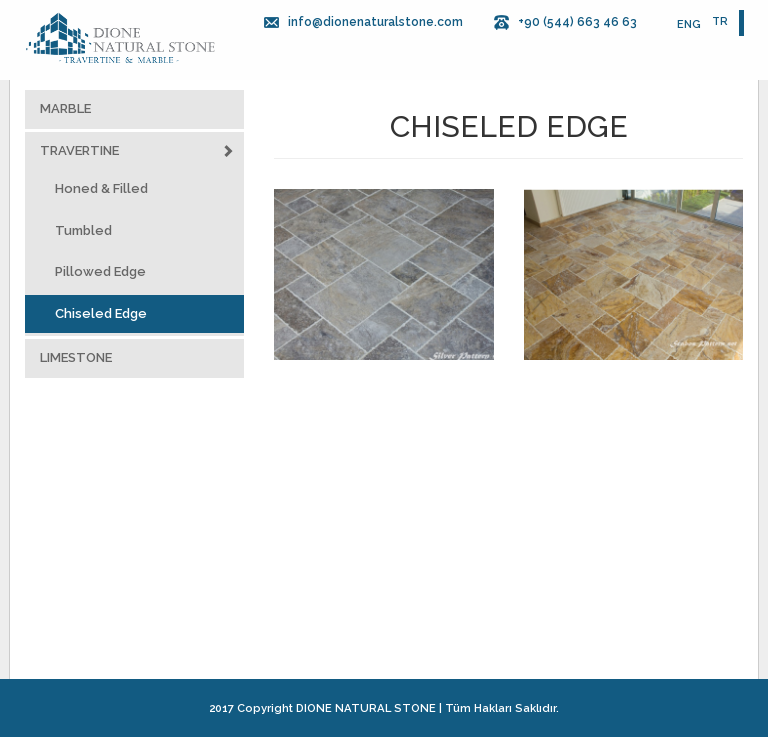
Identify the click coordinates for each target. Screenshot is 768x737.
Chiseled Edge (101, 313)
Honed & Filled (101, 188)
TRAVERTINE (137, 151)
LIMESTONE (76, 357)
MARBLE (65, 108)
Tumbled (83, 230)
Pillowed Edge (100, 271)
